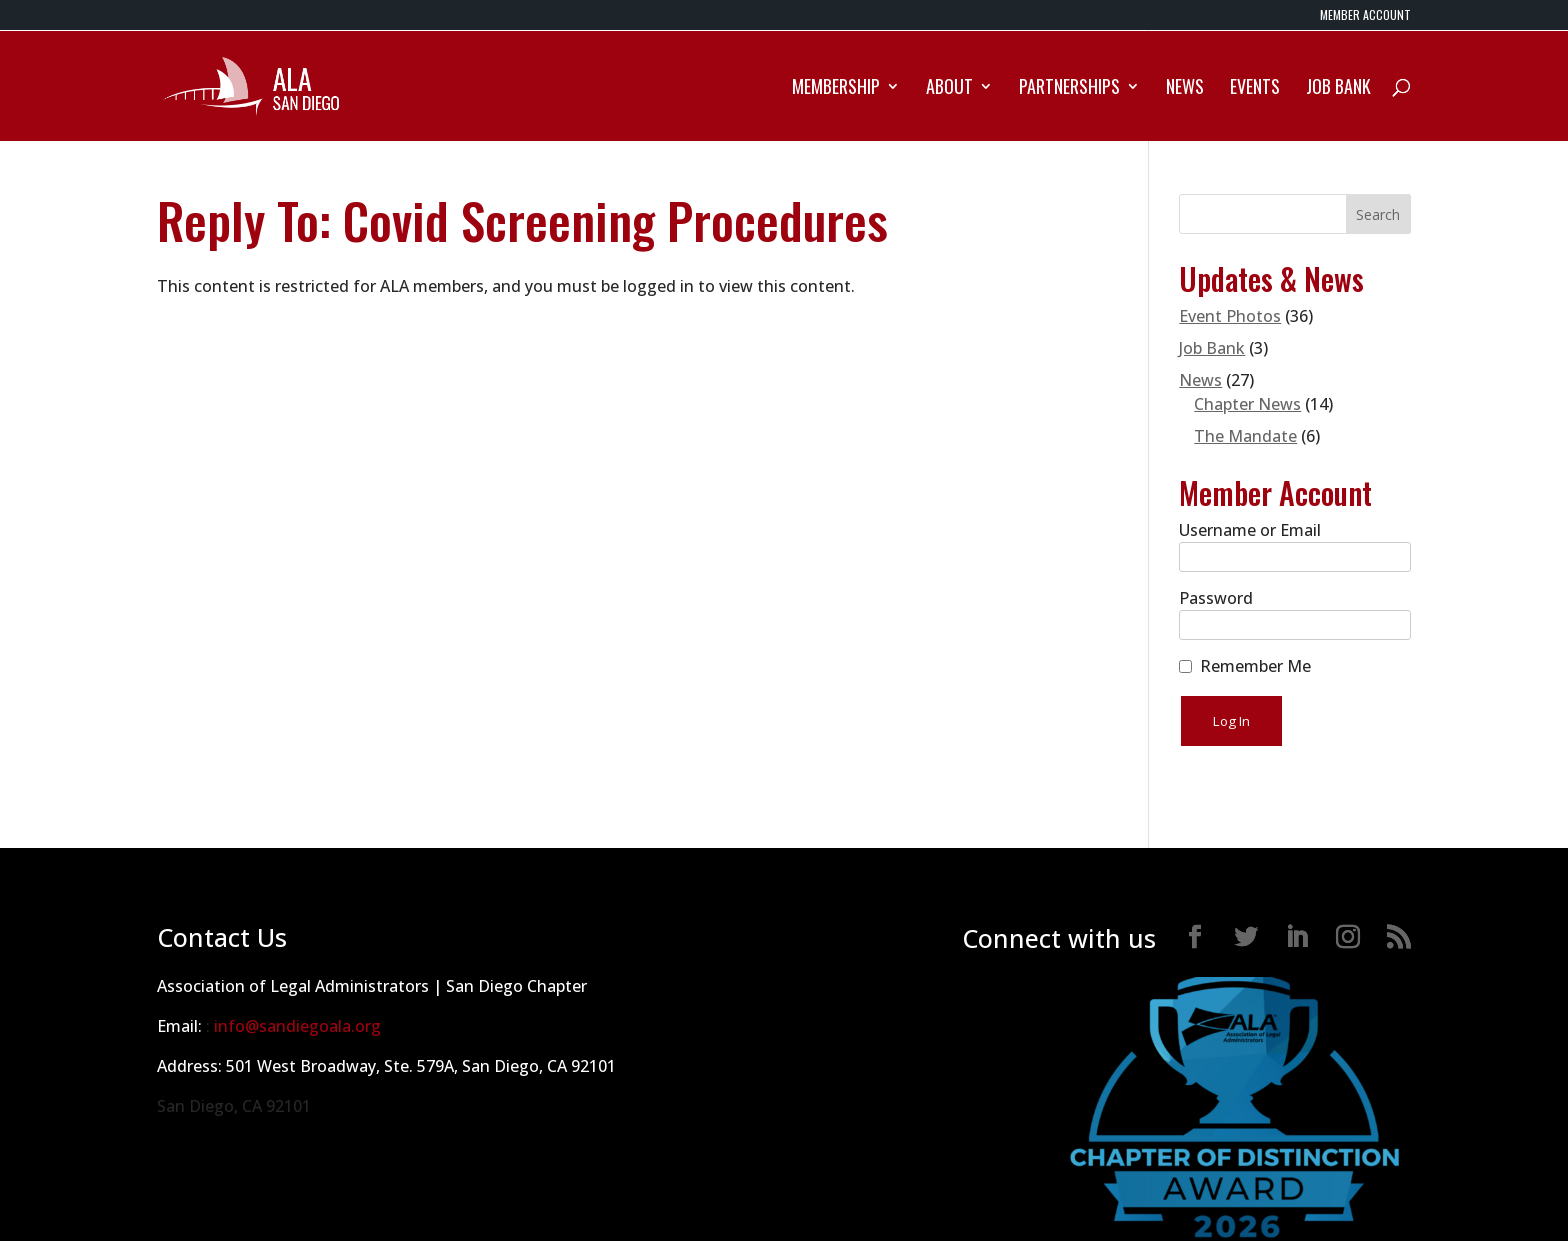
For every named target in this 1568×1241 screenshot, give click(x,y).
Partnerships (1069, 89)
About (949, 89)
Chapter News (1247, 404)
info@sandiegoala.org (297, 1026)
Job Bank (1338, 89)
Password (1216, 598)
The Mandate (1245, 436)
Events (1255, 89)
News (1185, 89)
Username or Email (1250, 530)
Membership (836, 89)
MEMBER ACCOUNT (1365, 16)
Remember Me (1255, 666)
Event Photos (1230, 316)
